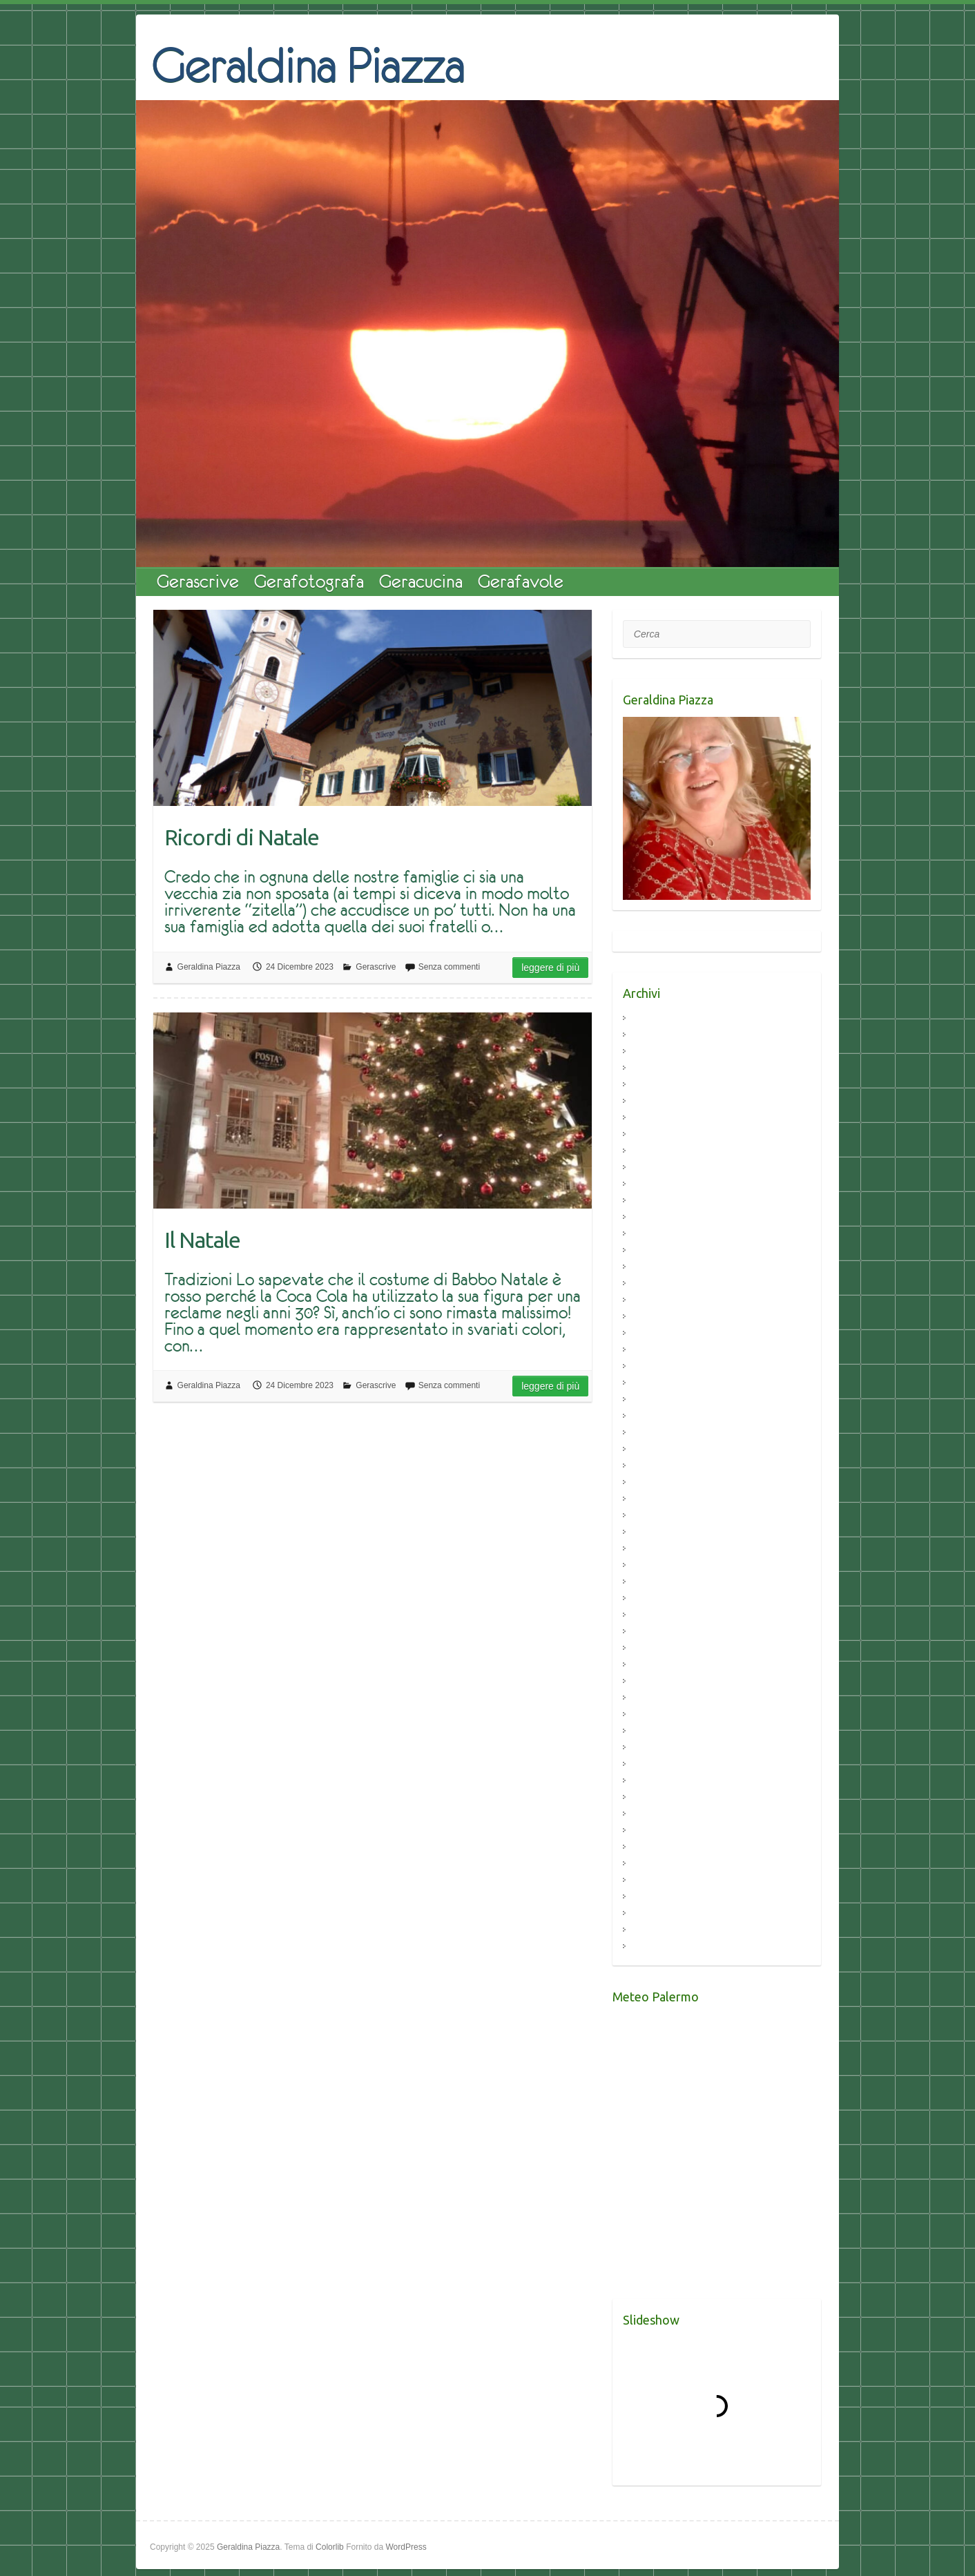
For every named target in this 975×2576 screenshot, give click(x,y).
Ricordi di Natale (241, 837)
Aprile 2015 (656, 1897)
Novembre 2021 (665, 1234)
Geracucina (421, 581)
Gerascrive (198, 581)
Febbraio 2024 (662, 1051)
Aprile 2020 (656, 1449)
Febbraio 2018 (662, 1598)
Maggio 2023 (659, 1118)
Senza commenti (449, 967)
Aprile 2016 (656, 1781)
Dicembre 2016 (663, 1698)
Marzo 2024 (657, 1035)
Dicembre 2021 (663, 1217)
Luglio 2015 (656, 1880)
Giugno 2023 (658, 1101)
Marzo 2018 (657, 1582)
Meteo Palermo (635, 2290)
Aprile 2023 (656, 1134)
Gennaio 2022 (661, 1200)
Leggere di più (550, 967)
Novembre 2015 (665, 1830)
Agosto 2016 (658, 1731)
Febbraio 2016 (662, 1797)
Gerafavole (520, 581)
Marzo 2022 (657, 1184)
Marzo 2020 (657, 1466)
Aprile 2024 (656, 1018)
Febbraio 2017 (662, 1681)
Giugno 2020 (658, 1416)
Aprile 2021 (656, 1316)
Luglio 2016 (656, 1747)
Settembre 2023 (665, 1084)
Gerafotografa (309, 581)
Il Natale (202, 1239)
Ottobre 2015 (659, 1847)
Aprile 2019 (656, 1565)
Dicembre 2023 (663, 1068)
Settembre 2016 (665, 1714)
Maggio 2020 (659, 1433)
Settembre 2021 (665, 1267)
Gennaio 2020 (661, 1499)
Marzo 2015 (657, 1913)
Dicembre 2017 (663, 1615)
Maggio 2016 (659, 1764)
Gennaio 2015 (661, 1946)
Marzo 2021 (657, 1333)
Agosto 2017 (658, 1631)
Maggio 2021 (659, 1300)
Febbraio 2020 (662, 1482)
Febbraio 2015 (662, 1930)
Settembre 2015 (665, 1863)
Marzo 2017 (657, 1665)
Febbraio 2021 (662, 1350)
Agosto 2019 (658, 1532)
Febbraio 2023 (662, 1167)
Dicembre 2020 (663, 1366)
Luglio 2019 (656, 1549)
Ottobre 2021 (659, 1250)
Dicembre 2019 (663, 1515)
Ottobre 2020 (659, 1399)
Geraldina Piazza (308, 64)
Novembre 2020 (665, 1383)
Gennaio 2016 (661, 1814)
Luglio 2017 (656, 1648)
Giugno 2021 (658, 1283)
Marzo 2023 (657, 1151)
